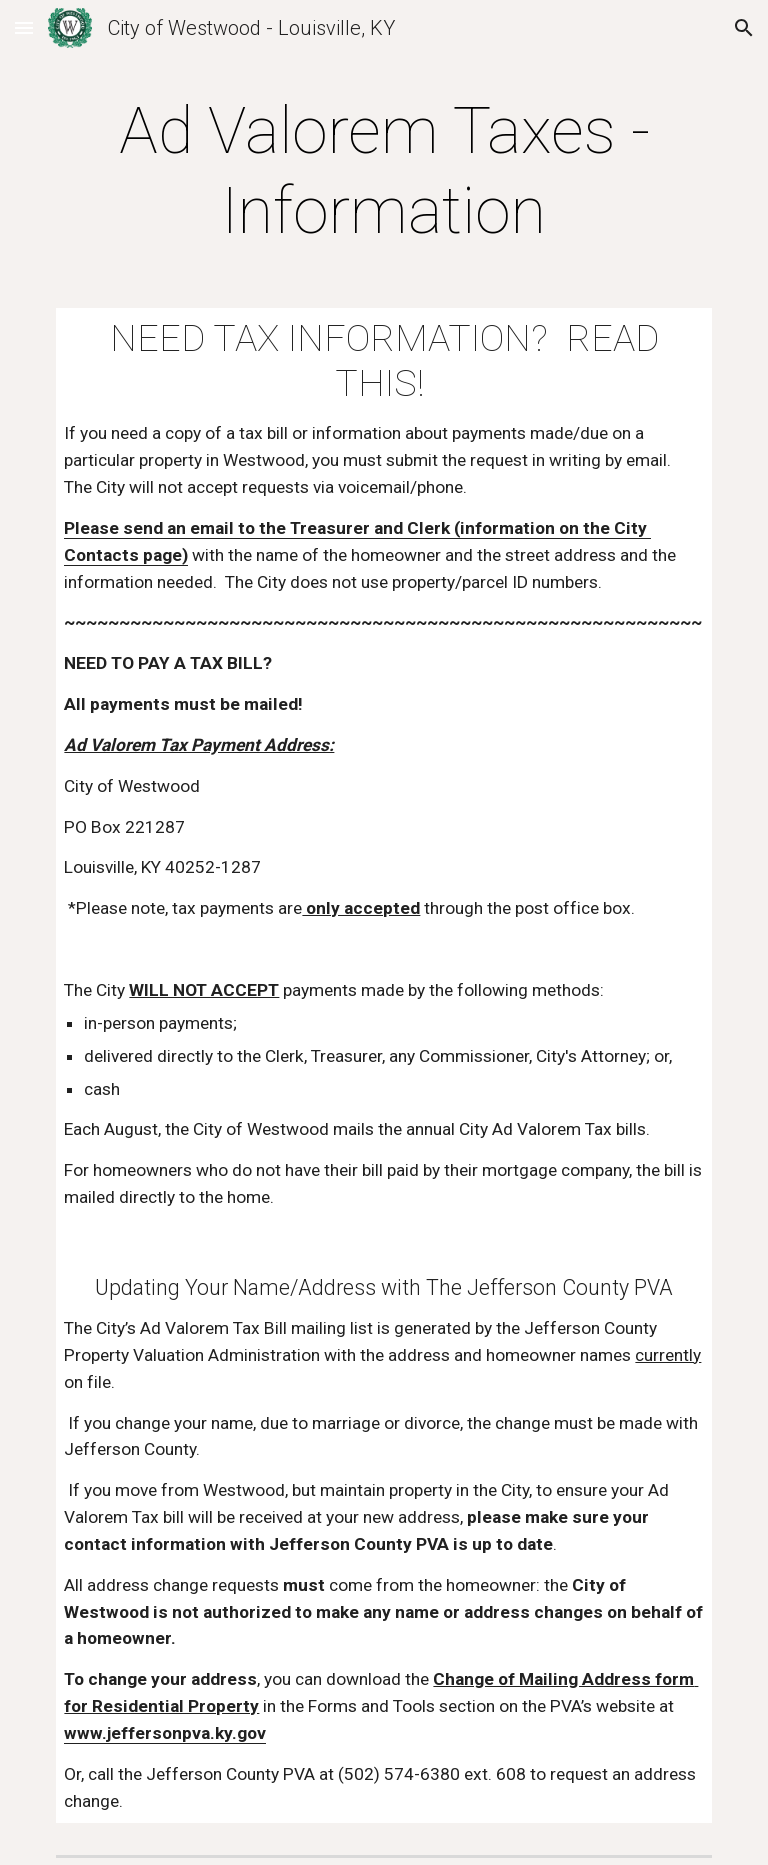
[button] (24, 27)
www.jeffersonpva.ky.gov (165, 1733)
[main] (383, 172)
